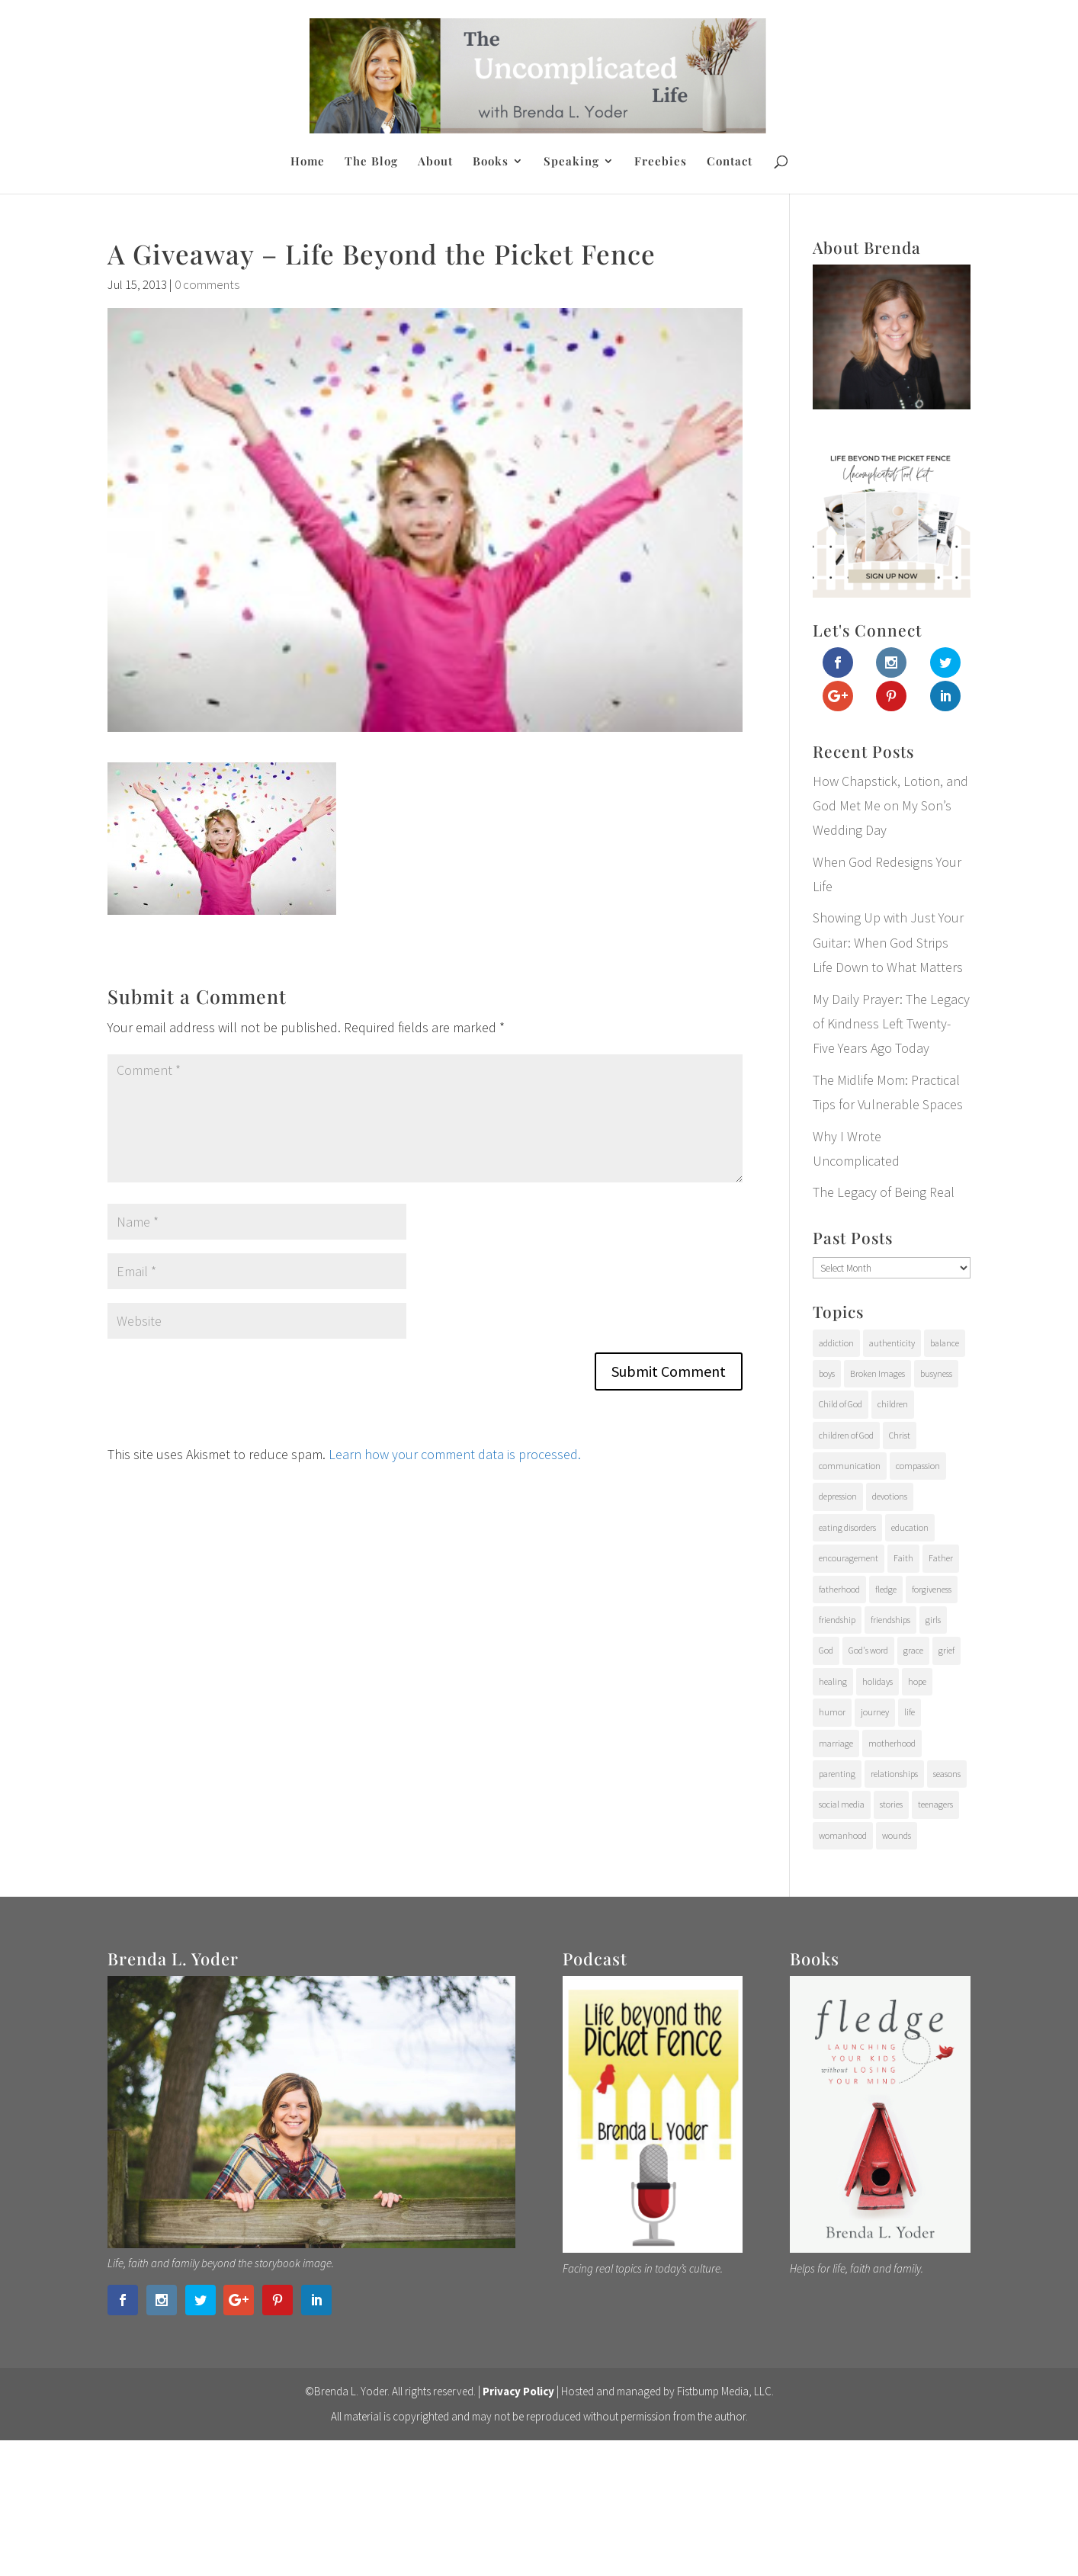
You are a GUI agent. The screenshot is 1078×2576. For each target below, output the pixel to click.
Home (307, 162)
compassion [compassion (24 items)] (918, 1465)
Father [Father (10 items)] (941, 1558)
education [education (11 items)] (910, 1527)
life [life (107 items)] (909, 1712)
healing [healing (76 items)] (833, 1681)
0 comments (207, 284)
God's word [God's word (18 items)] (868, 1650)
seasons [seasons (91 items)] (947, 1773)
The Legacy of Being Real (883, 1192)
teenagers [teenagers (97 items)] (935, 1804)
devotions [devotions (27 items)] (889, 1496)
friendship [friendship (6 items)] (837, 1619)
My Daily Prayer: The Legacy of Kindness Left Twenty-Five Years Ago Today (891, 1023)
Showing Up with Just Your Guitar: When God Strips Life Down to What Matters (888, 942)
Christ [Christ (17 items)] (899, 1435)
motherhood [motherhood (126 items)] (892, 1743)
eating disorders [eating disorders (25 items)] (847, 1527)
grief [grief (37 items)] (946, 1650)
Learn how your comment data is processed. (455, 1454)
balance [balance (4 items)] (944, 1343)
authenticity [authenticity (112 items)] (892, 1343)
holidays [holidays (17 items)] (877, 1681)
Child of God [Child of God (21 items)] (840, 1404)
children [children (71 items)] (892, 1404)
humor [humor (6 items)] (832, 1712)
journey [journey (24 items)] (875, 1712)
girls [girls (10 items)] (933, 1619)
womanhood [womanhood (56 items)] (843, 1835)
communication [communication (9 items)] (850, 1465)
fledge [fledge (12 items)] (886, 1589)
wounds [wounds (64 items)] (896, 1835)
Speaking (571, 162)
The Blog (371, 162)
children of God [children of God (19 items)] (846, 1435)
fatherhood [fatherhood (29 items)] (839, 1589)
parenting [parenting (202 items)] (837, 1773)
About (435, 162)
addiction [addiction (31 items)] (836, 1343)
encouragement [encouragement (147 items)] (848, 1558)
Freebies (660, 162)
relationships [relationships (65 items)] (894, 1773)
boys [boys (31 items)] (827, 1373)
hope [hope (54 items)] (917, 1681)
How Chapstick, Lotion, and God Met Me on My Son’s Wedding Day (890, 805)
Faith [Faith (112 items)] (903, 1558)
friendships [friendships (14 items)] (890, 1619)
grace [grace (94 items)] (913, 1650)
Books (491, 162)
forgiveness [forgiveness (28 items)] (931, 1589)
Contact (729, 162)
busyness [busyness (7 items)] (936, 1373)
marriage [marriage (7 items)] (836, 1743)
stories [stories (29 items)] (891, 1804)
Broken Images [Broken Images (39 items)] (877, 1373)
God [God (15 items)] (826, 1650)
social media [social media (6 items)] (842, 1804)
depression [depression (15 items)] (838, 1496)
